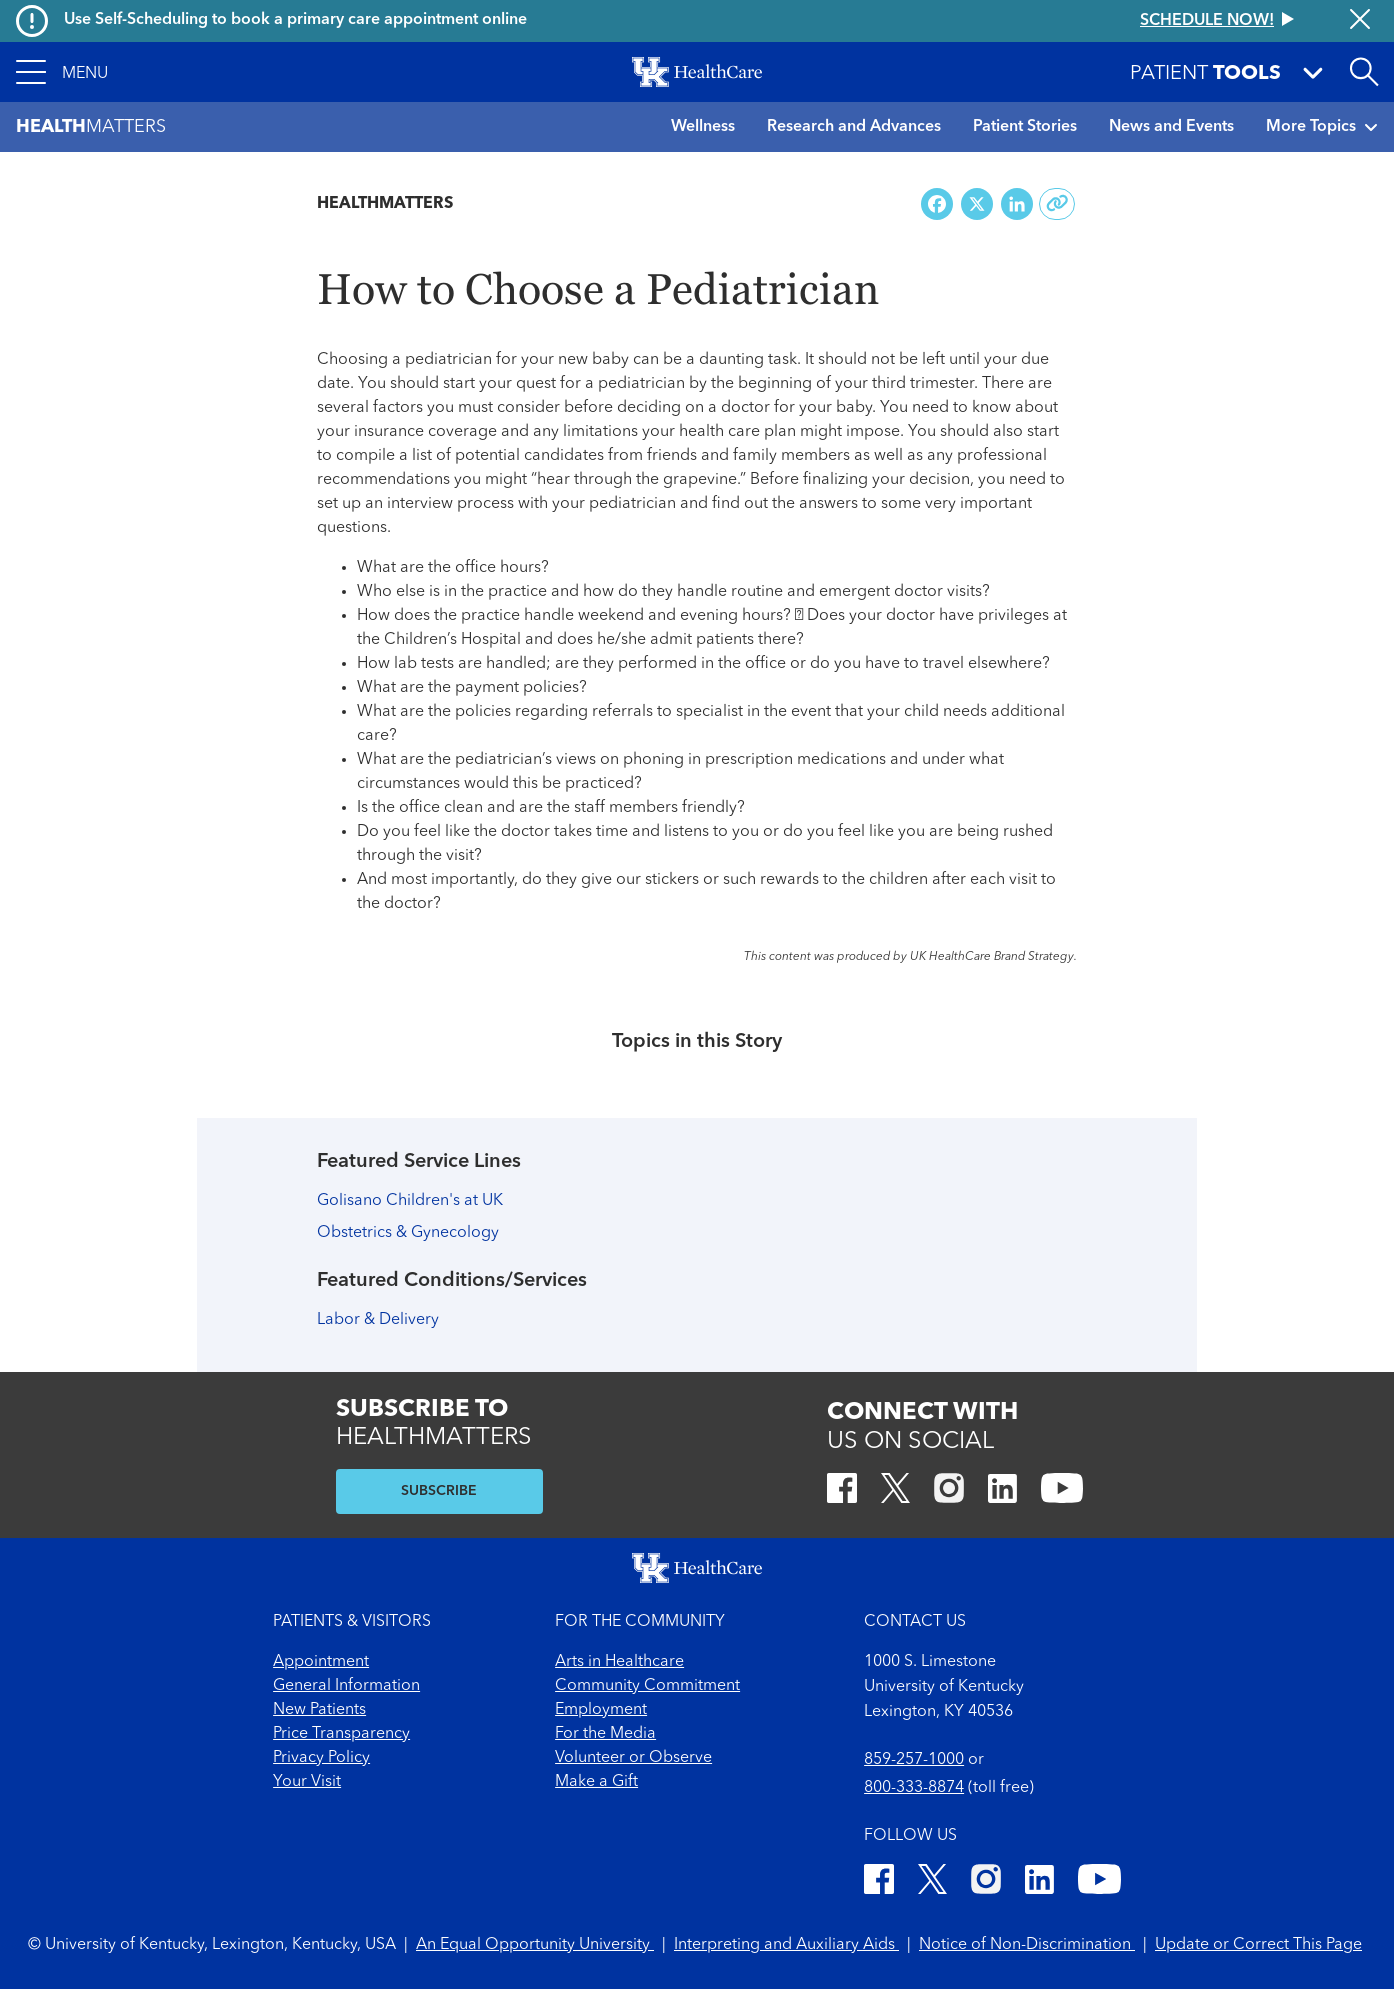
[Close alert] (1360, 21)
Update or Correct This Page (1258, 1945)
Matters (91, 127)
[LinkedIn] (1002, 1491)
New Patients (319, 1710)
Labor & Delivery (378, 1320)
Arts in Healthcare (619, 1662)
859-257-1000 (914, 1760)
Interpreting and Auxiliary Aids (786, 1945)
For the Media (605, 1734)
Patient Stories (1025, 127)
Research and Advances (854, 127)
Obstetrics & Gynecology (408, 1233)
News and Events (1171, 127)
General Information (346, 1686)
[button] (62, 72)
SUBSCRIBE (439, 1491)
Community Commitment (647, 1686)
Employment (601, 1710)
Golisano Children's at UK (410, 1201)
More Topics (1322, 127)
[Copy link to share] (1057, 204)
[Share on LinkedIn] (1017, 204)
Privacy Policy (321, 1758)
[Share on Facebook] (937, 204)
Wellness (703, 127)
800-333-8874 (914, 1788)
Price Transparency (341, 1734)
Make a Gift (596, 1782)
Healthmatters (385, 204)
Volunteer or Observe (633, 1758)
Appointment (321, 1662)
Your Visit (307, 1782)
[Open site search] (1364, 72)
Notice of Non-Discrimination (1027, 1945)
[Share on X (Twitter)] (977, 204)
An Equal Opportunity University (535, 1945)
